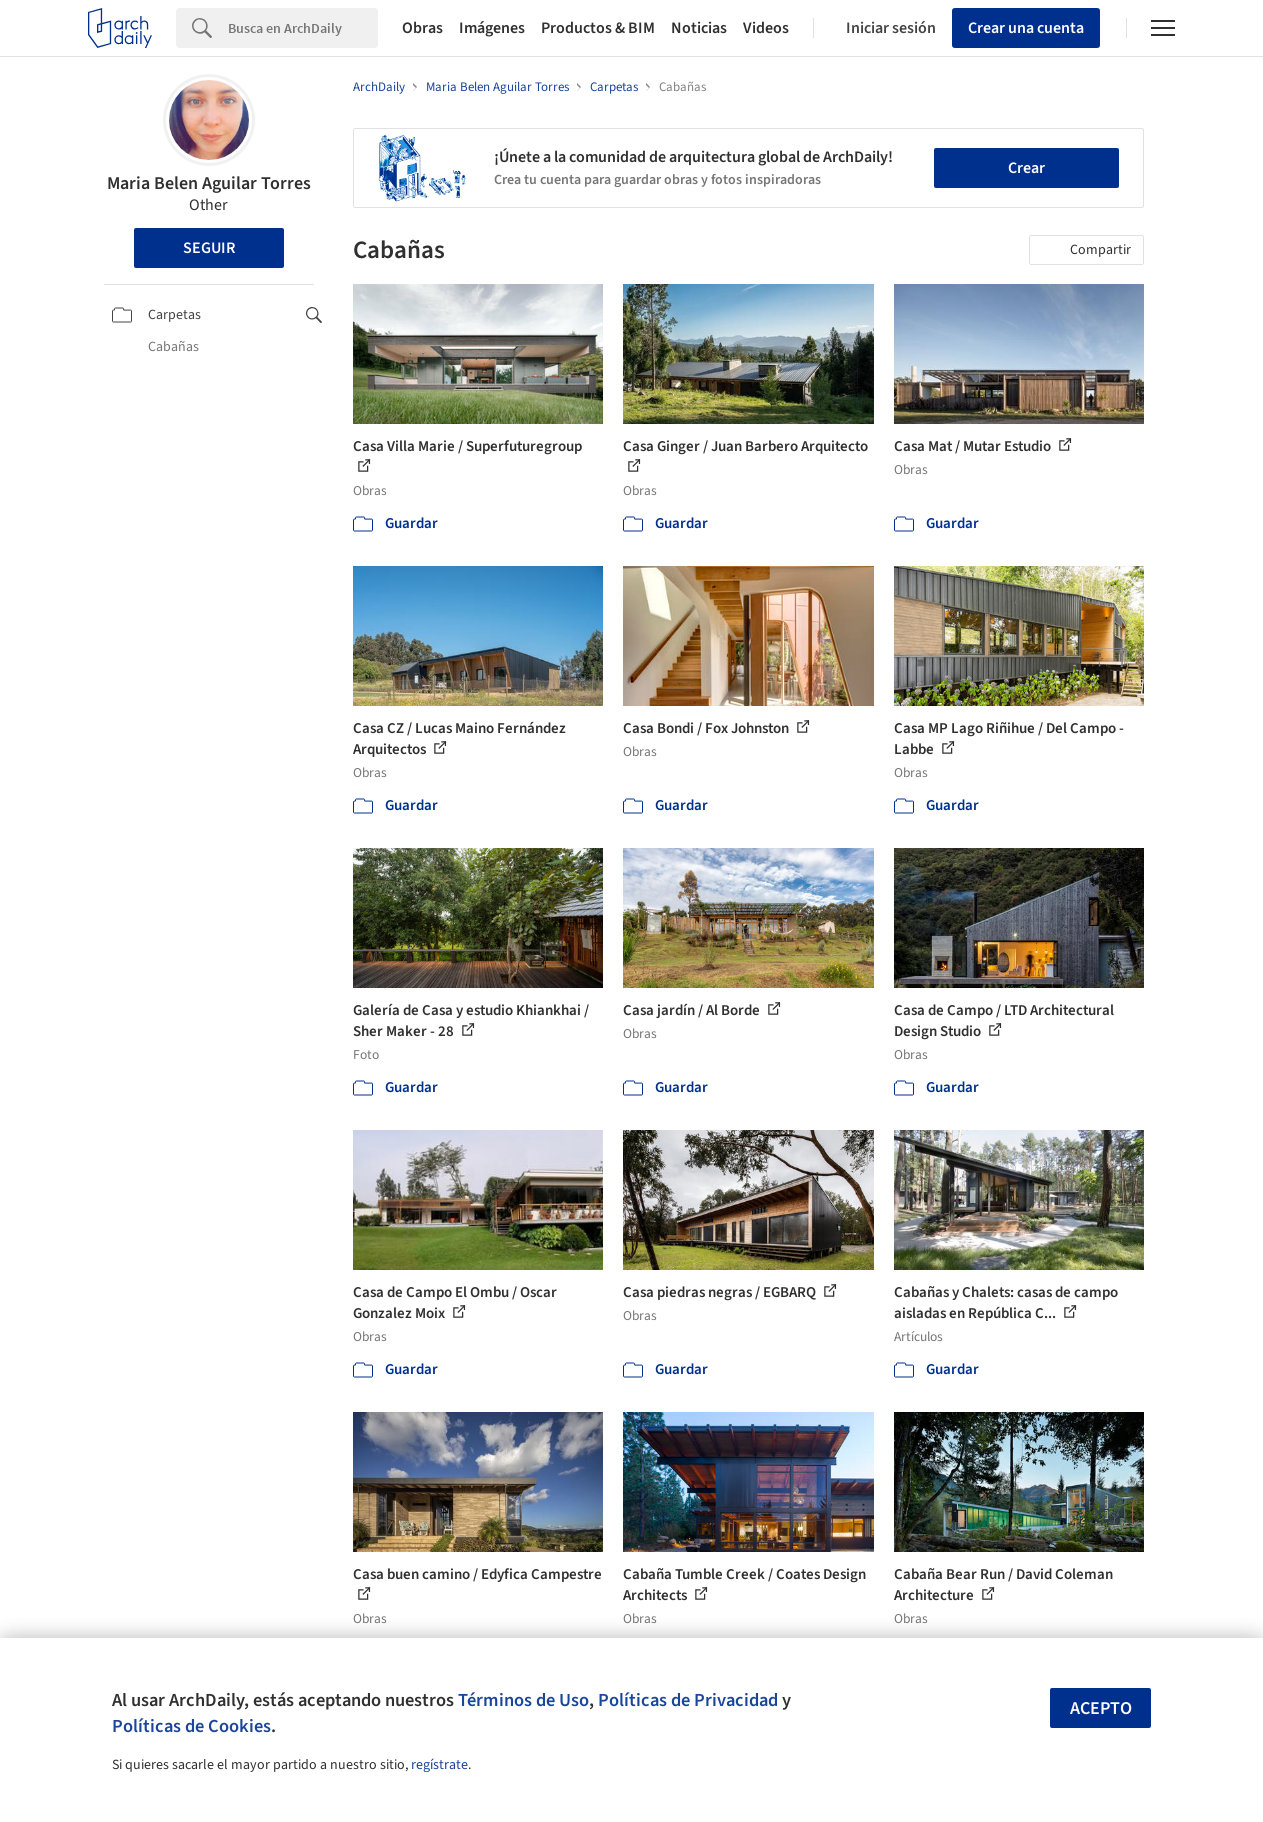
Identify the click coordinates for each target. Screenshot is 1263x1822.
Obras (422, 28)
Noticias (699, 28)
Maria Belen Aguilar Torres (209, 183)
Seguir (209, 248)
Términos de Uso (523, 1700)
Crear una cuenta (1026, 28)
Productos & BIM (598, 28)
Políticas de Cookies (191, 1726)
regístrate (439, 1765)
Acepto (1101, 1708)
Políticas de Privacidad (688, 1700)
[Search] (303, 28)
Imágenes (492, 28)
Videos (766, 28)
